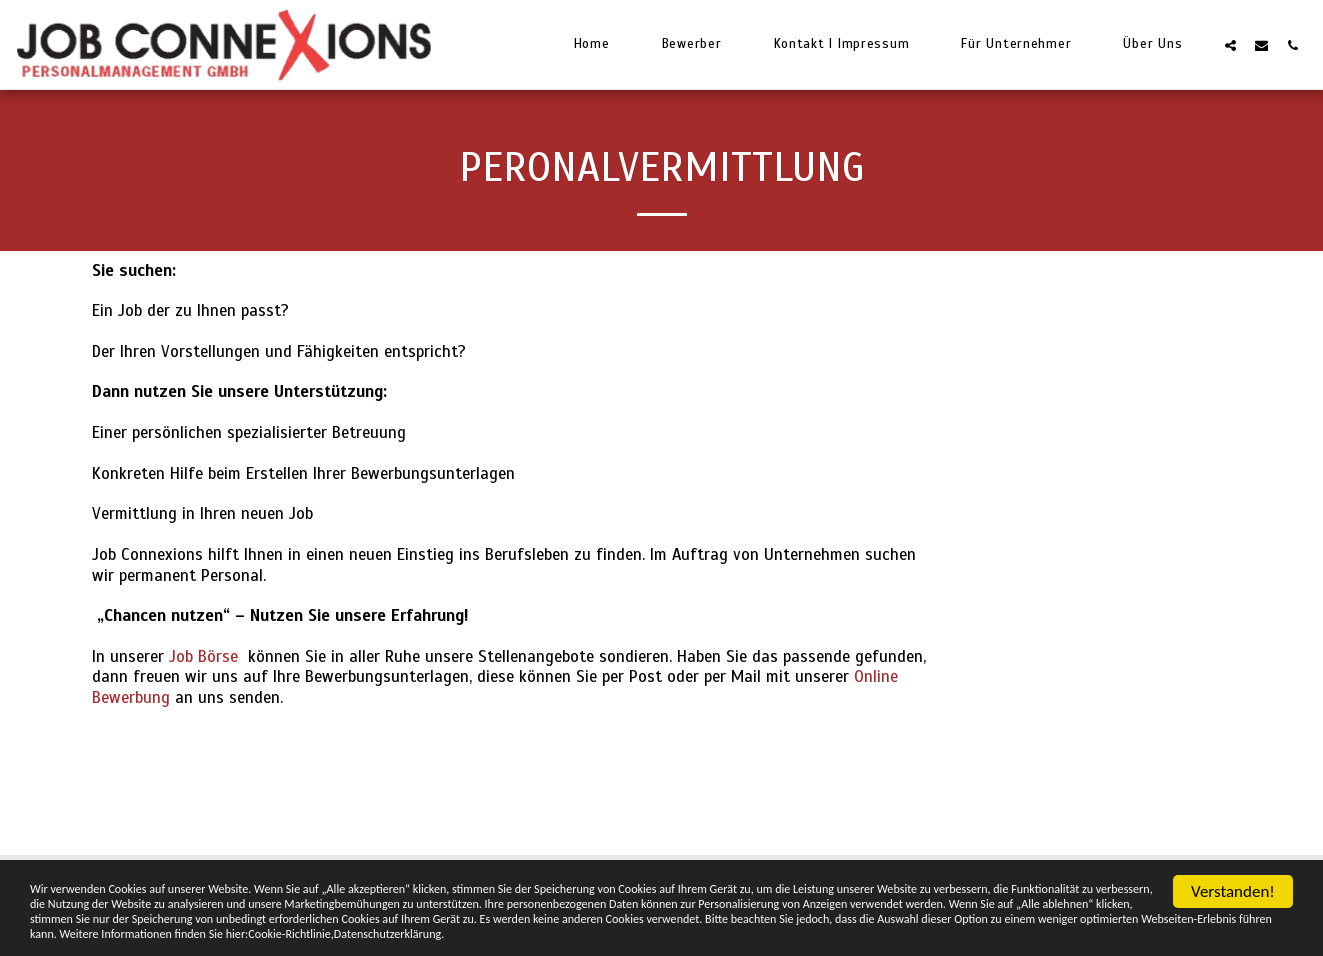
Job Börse (203, 656)
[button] (1230, 45)
